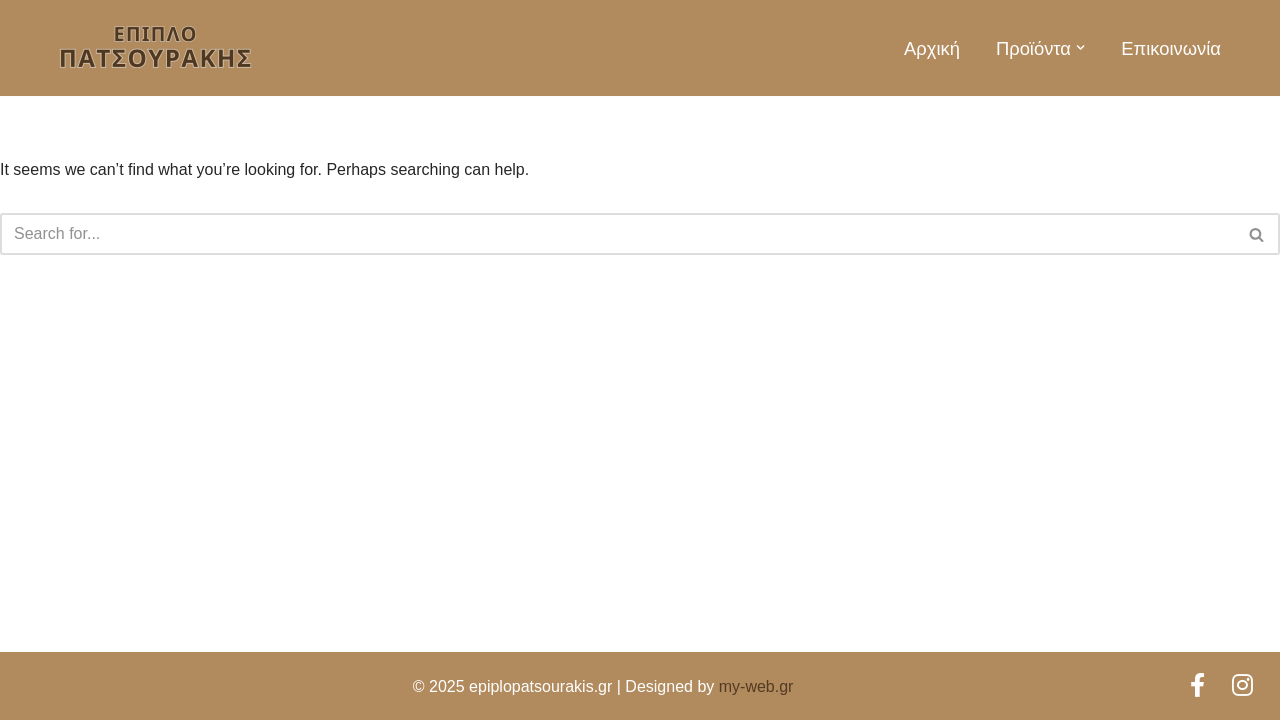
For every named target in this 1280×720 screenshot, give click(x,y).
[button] (1080, 47)
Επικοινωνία (1171, 48)
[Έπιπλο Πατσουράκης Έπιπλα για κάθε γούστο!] (155, 48)
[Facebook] (1201, 685)
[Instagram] (1242, 685)
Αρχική (932, 48)
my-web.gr (756, 686)
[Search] (617, 234)
